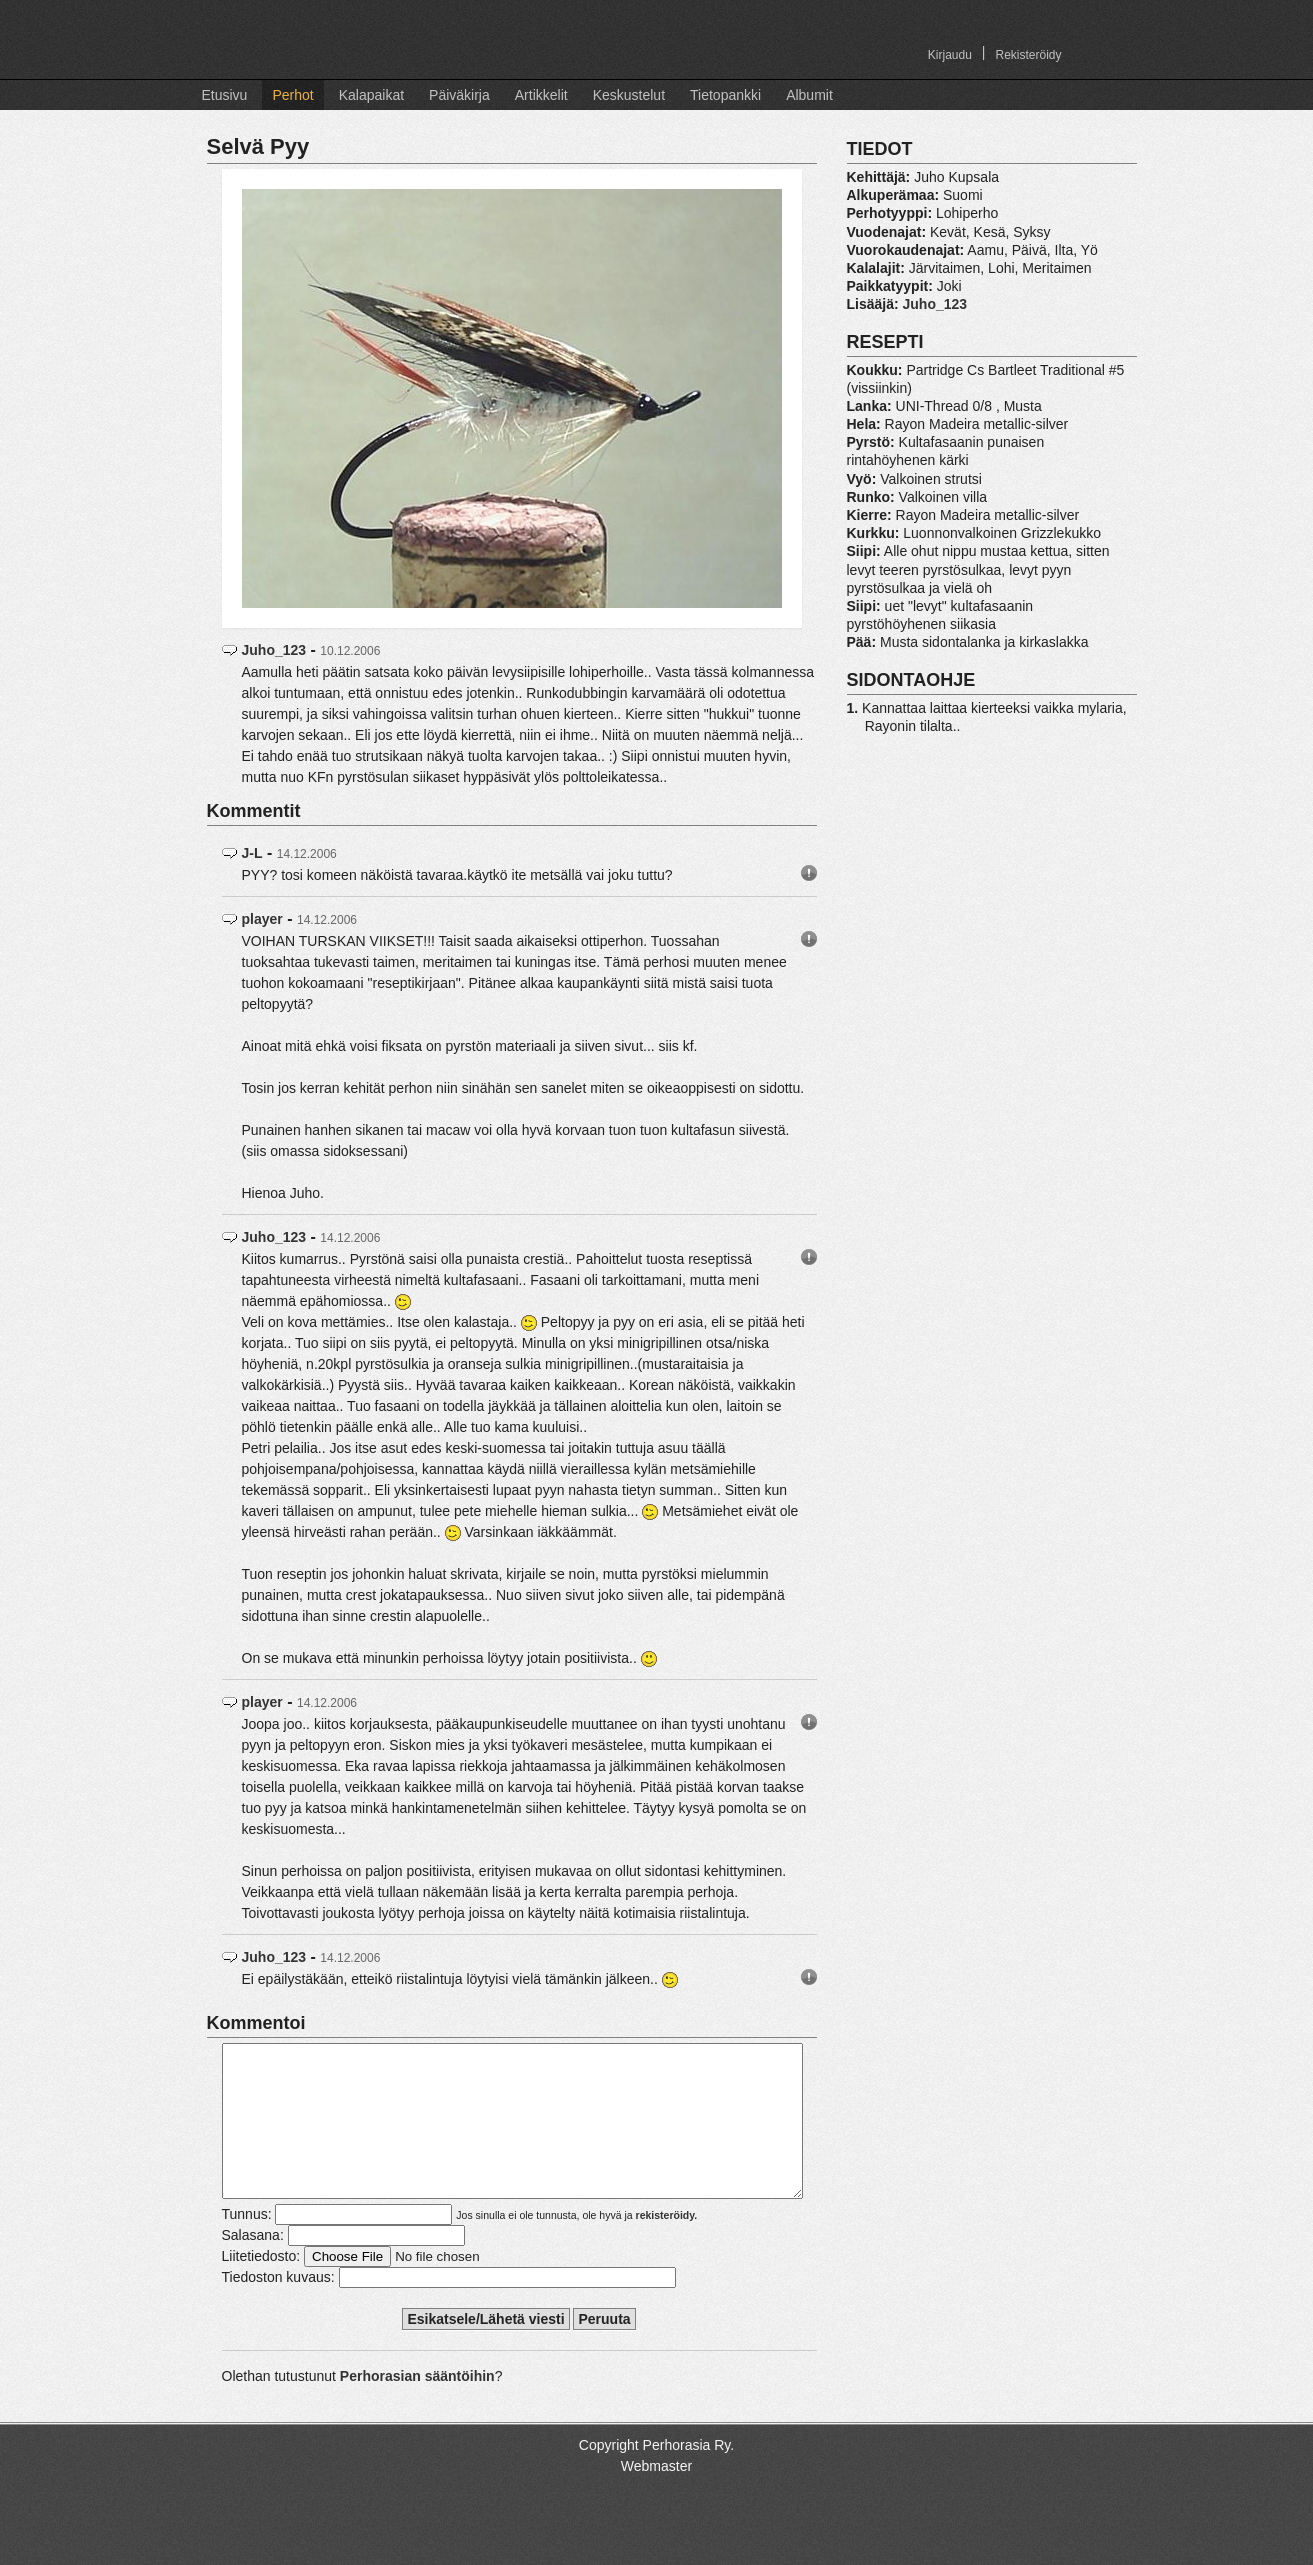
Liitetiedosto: (261, 2286)
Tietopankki (725, 95)
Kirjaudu (950, 55)
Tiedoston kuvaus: (278, 2307)
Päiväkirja (459, 95)
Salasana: (253, 2265)
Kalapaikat (371, 95)
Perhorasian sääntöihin (417, 2406)
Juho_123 (274, 650)
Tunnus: (247, 2244)
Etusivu (225, 95)
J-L (252, 853)
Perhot (292, 95)
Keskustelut (629, 95)
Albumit (809, 95)
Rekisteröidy (1028, 55)
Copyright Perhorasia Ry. (656, 2475)
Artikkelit (541, 95)
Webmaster (656, 2496)
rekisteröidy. (667, 2245)
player (262, 919)
